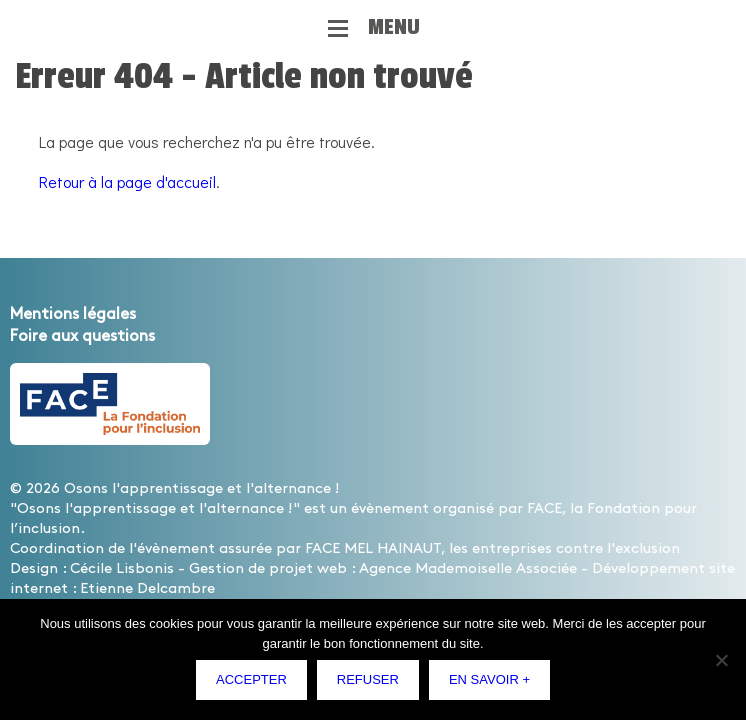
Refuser (368, 679)
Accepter (251, 679)
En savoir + (489, 679)
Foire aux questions (82, 336)
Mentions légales (73, 314)
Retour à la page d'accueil (127, 181)
